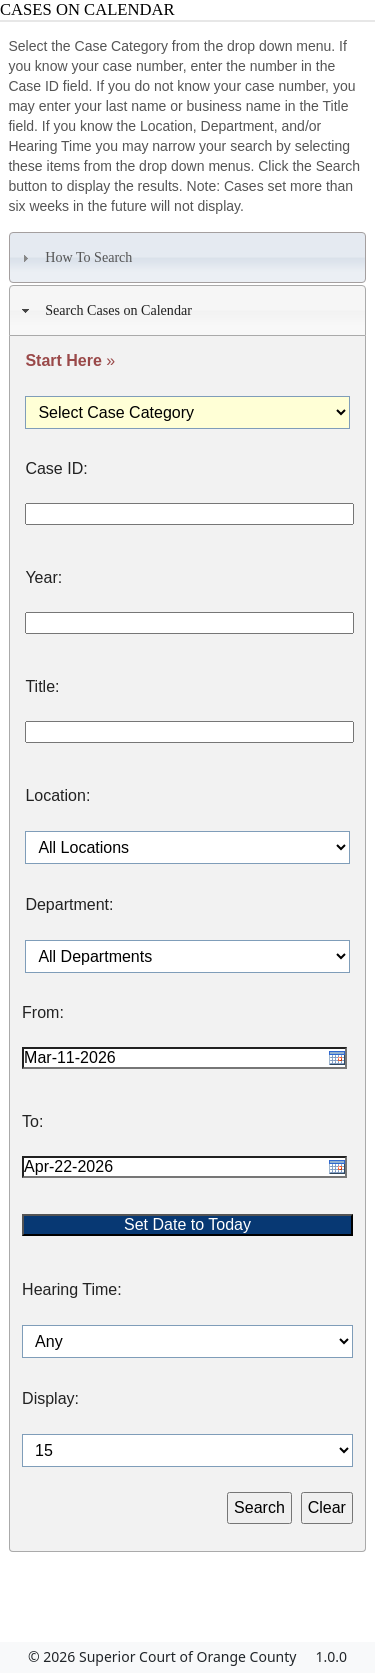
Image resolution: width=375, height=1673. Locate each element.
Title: (42, 687)
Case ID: (56, 469)
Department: (69, 905)
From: (43, 1013)
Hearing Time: (72, 1290)
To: (32, 1122)
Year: (43, 578)
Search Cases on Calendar (104, 310)
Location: (57, 796)
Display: (50, 1399)
